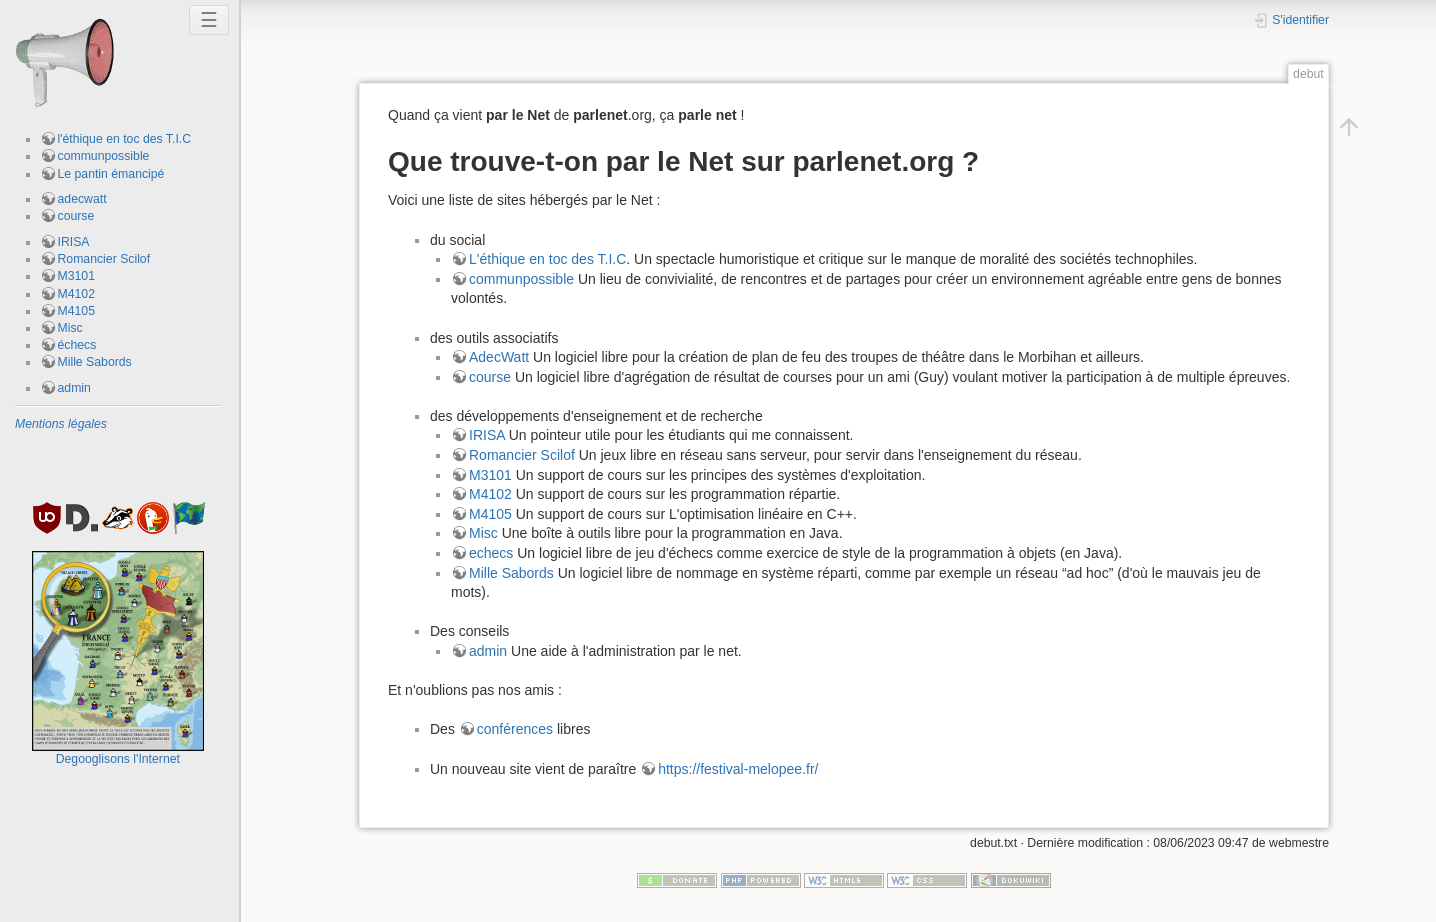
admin (74, 388)
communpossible (104, 156)
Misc (70, 328)
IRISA (74, 242)
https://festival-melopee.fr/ (738, 769)
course (76, 216)
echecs (491, 553)
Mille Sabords (95, 362)
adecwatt (82, 199)
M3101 (76, 276)
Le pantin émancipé (111, 174)
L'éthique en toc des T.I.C (547, 259)
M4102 (76, 294)
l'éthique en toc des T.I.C (125, 139)
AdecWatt (499, 357)
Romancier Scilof (104, 259)
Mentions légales (61, 424)
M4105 (76, 311)
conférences (515, 729)
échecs (77, 345)
